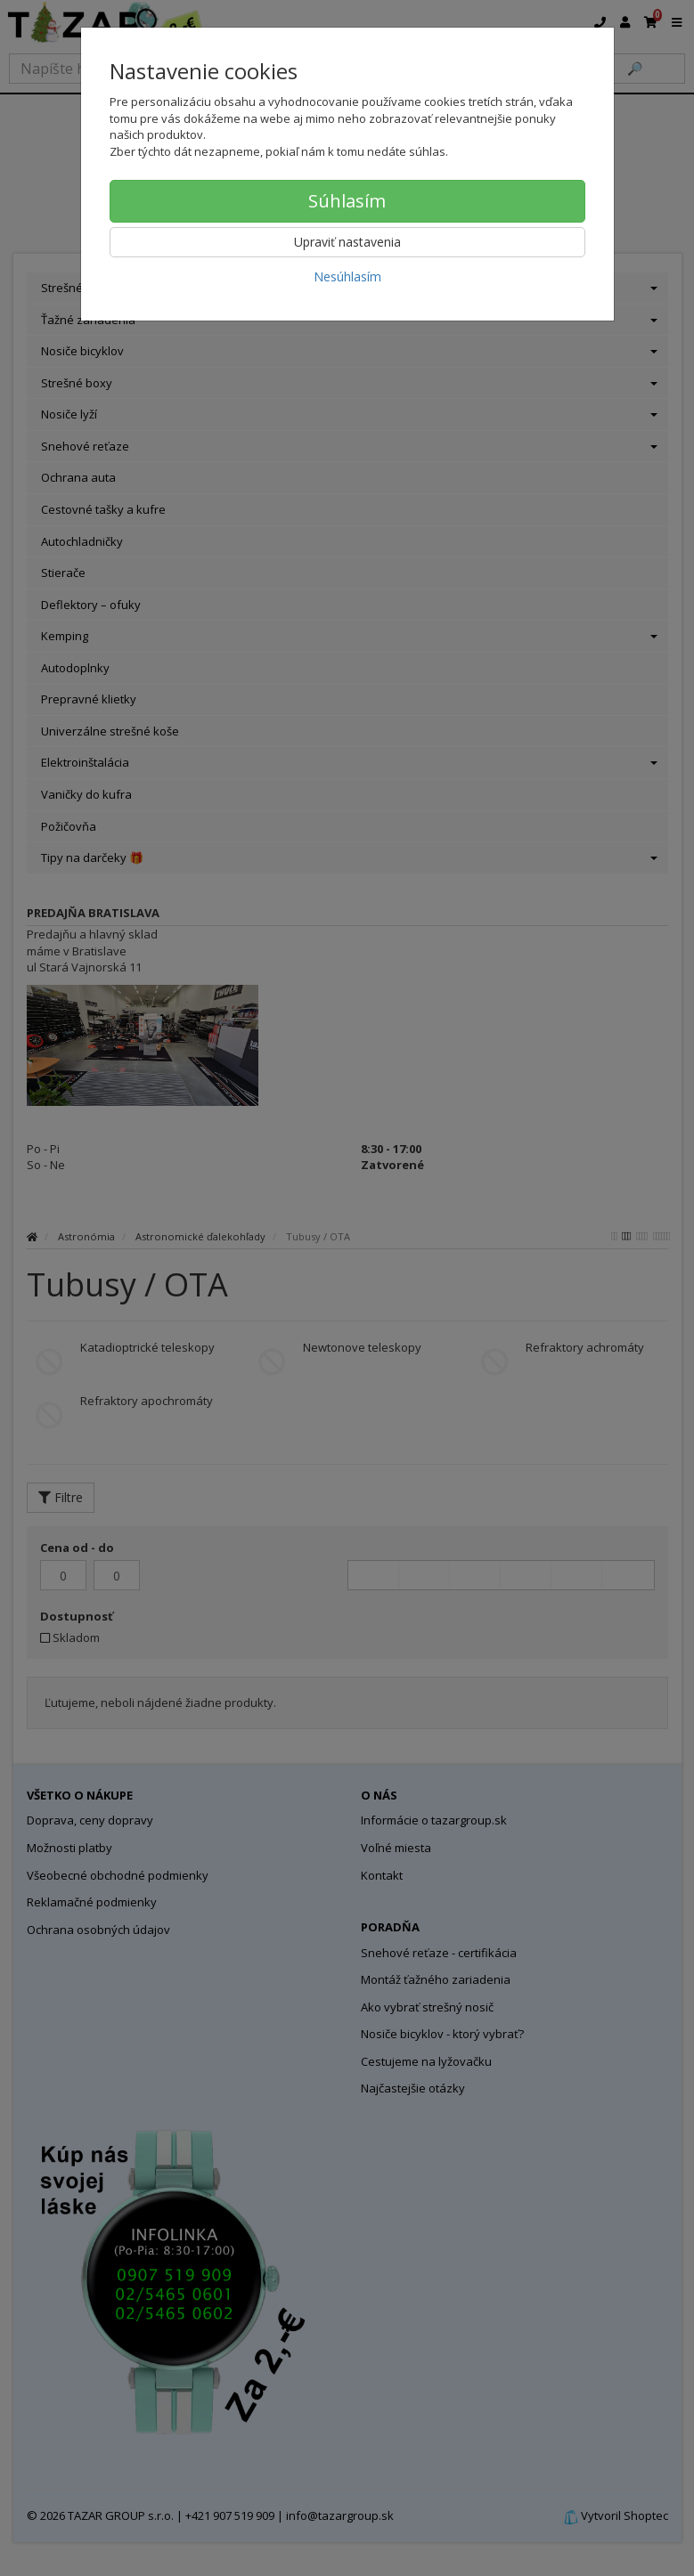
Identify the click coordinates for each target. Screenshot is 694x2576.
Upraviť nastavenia (347, 241)
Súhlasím (347, 201)
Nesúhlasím (347, 276)
